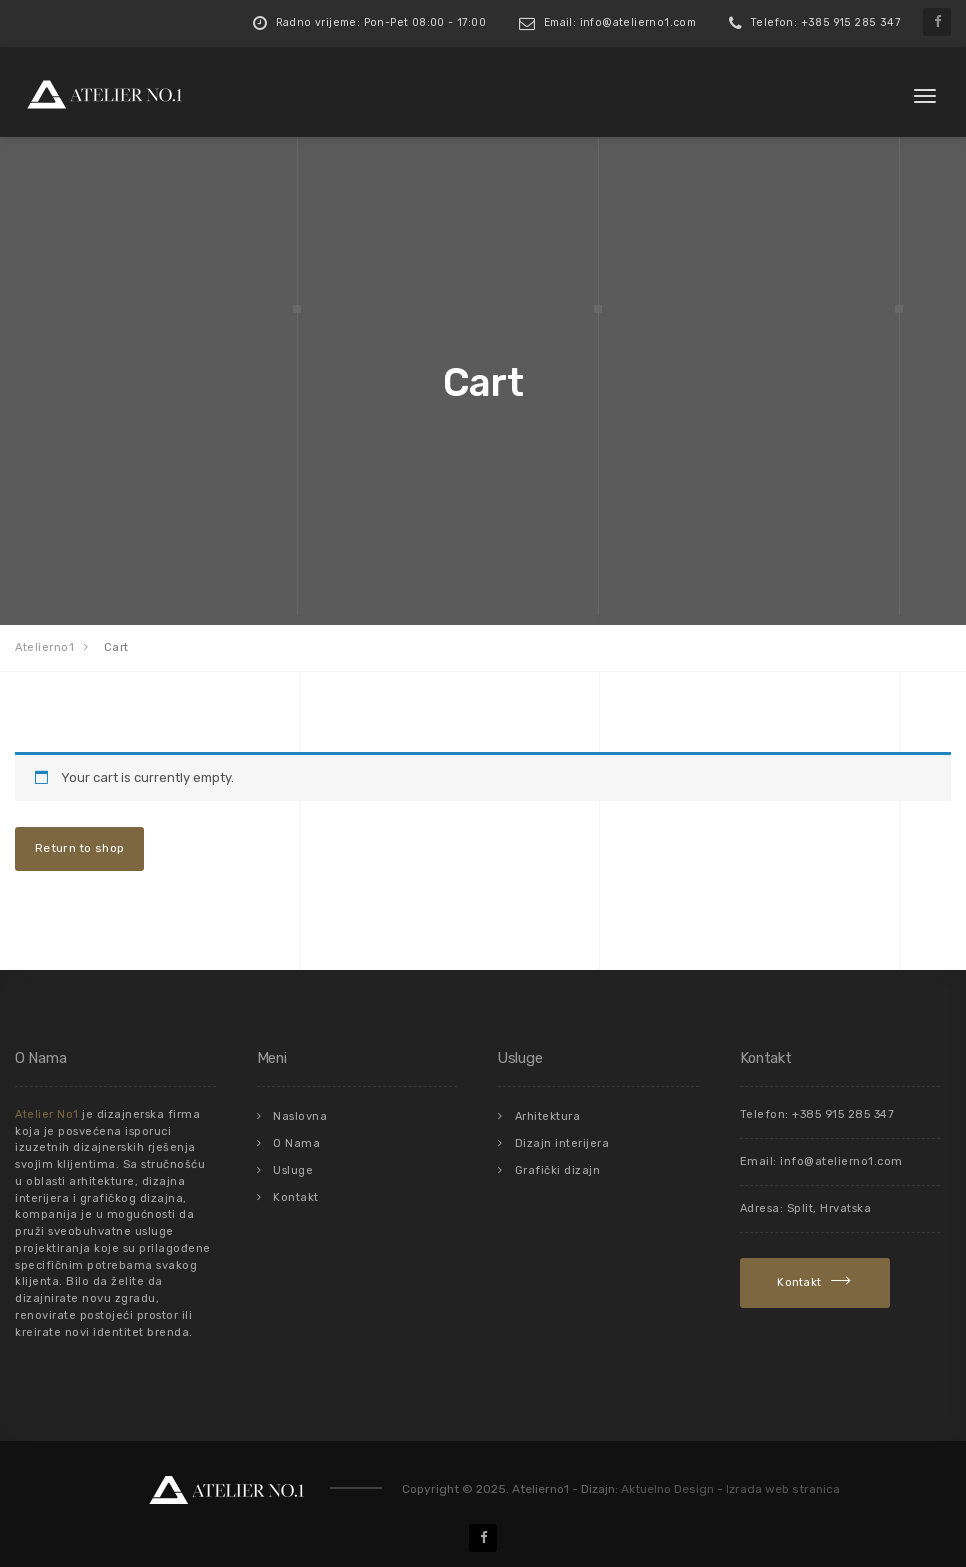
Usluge (293, 1170)
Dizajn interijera (562, 1143)
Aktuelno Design (667, 1489)
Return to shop (79, 848)
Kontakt (296, 1197)
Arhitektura (548, 1116)
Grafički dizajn (558, 1170)
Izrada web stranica (783, 1489)
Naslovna (300, 1116)
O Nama (296, 1143)
